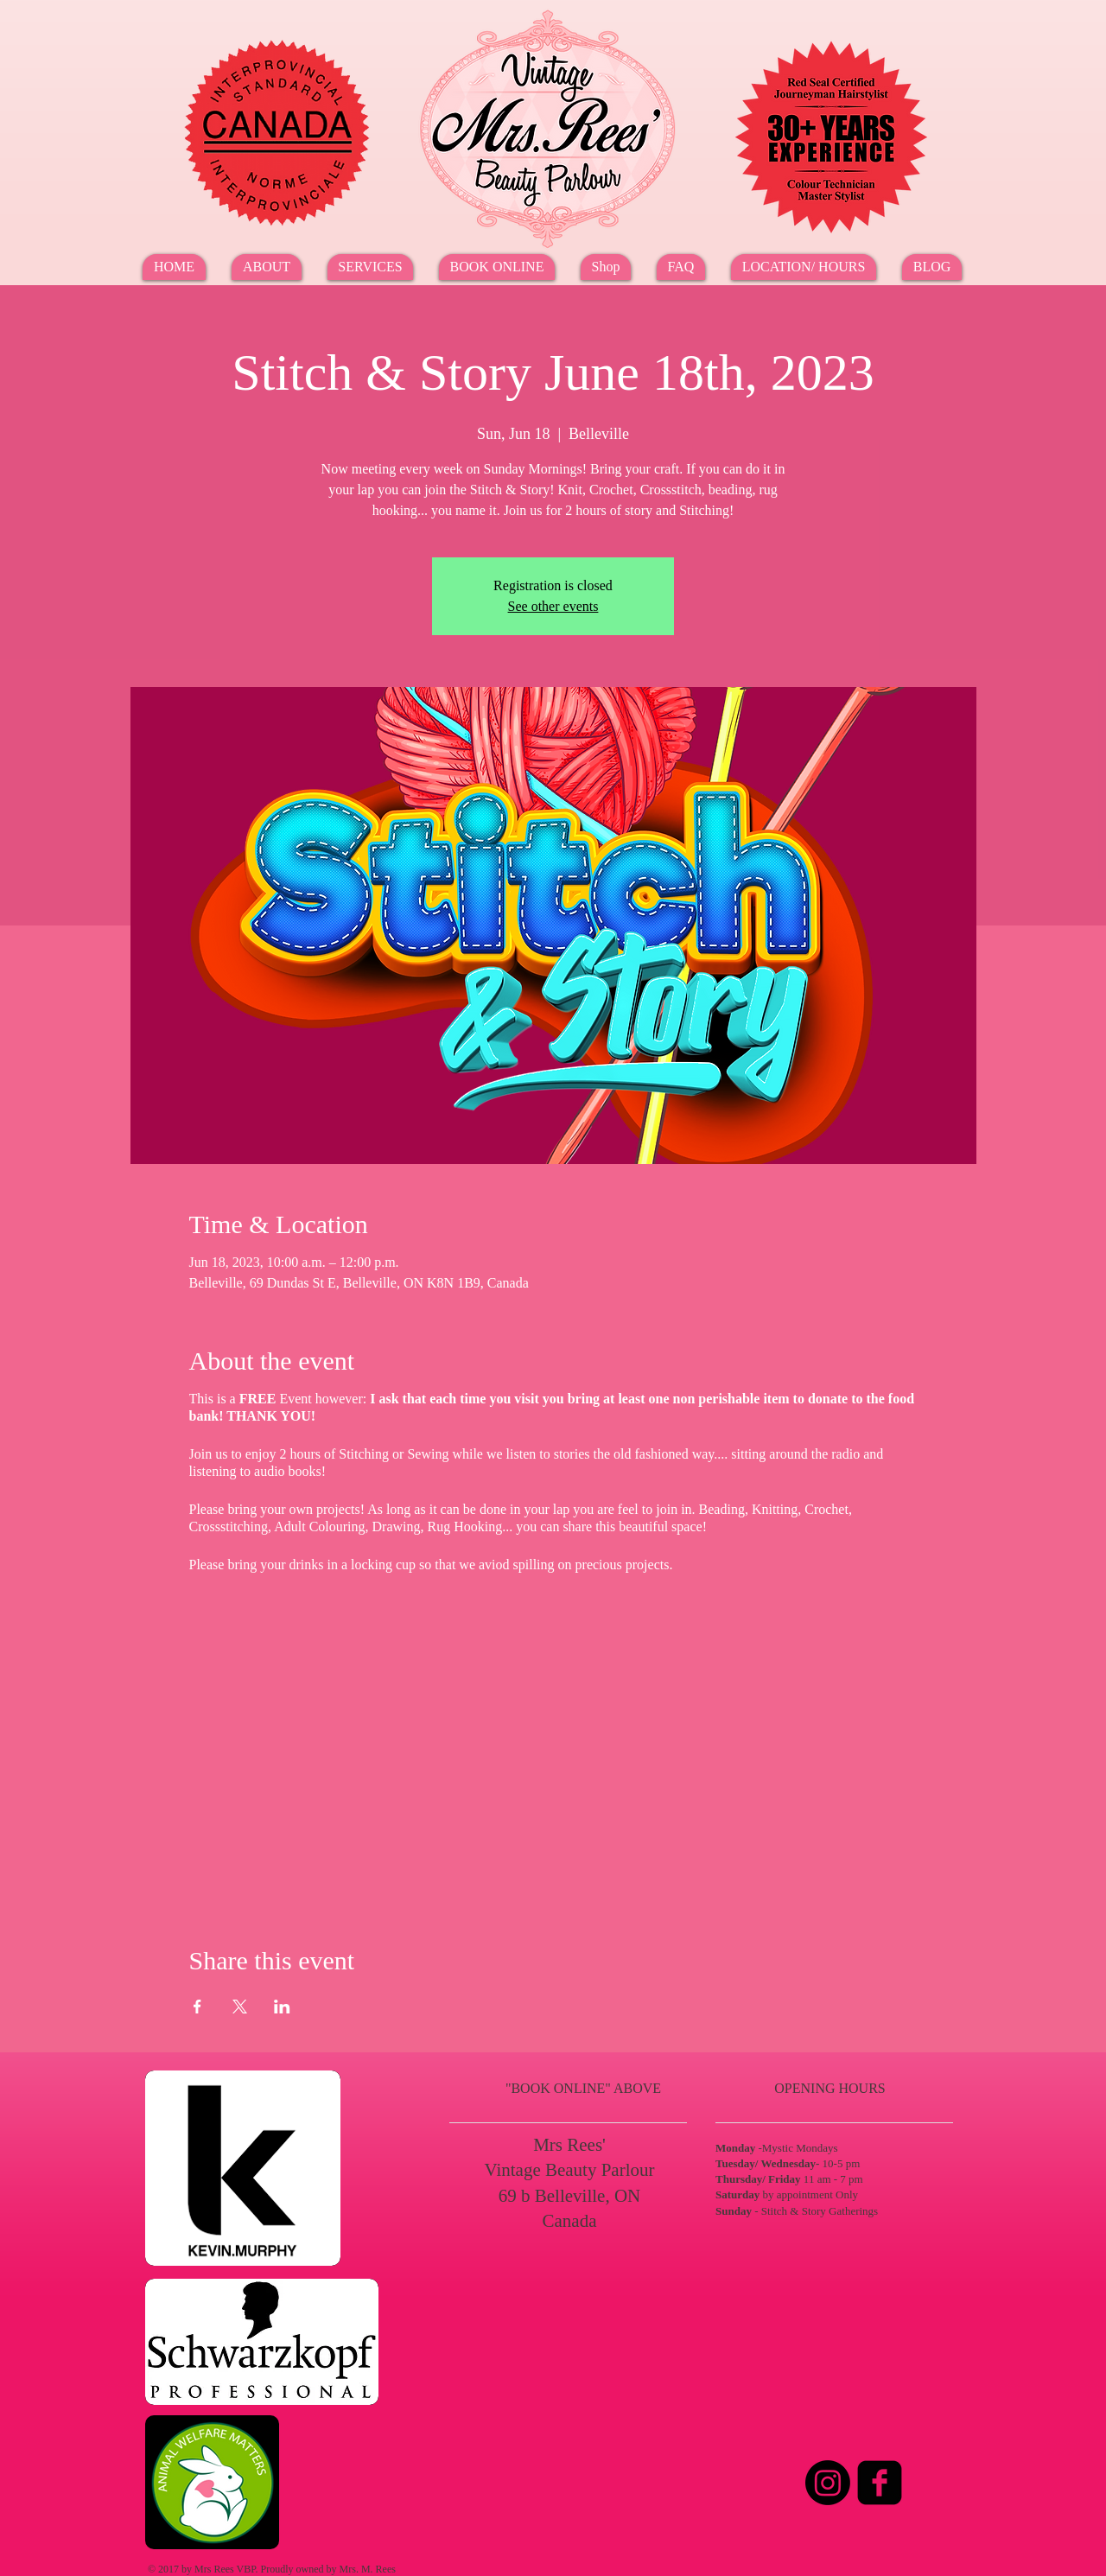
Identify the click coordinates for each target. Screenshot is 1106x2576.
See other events (553, 606)
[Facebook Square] (879, 2482)
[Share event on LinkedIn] (282, 2006)
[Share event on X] (240, 2006)
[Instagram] (827, 2482)
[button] (370, 267)
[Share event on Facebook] (197, 2006)
